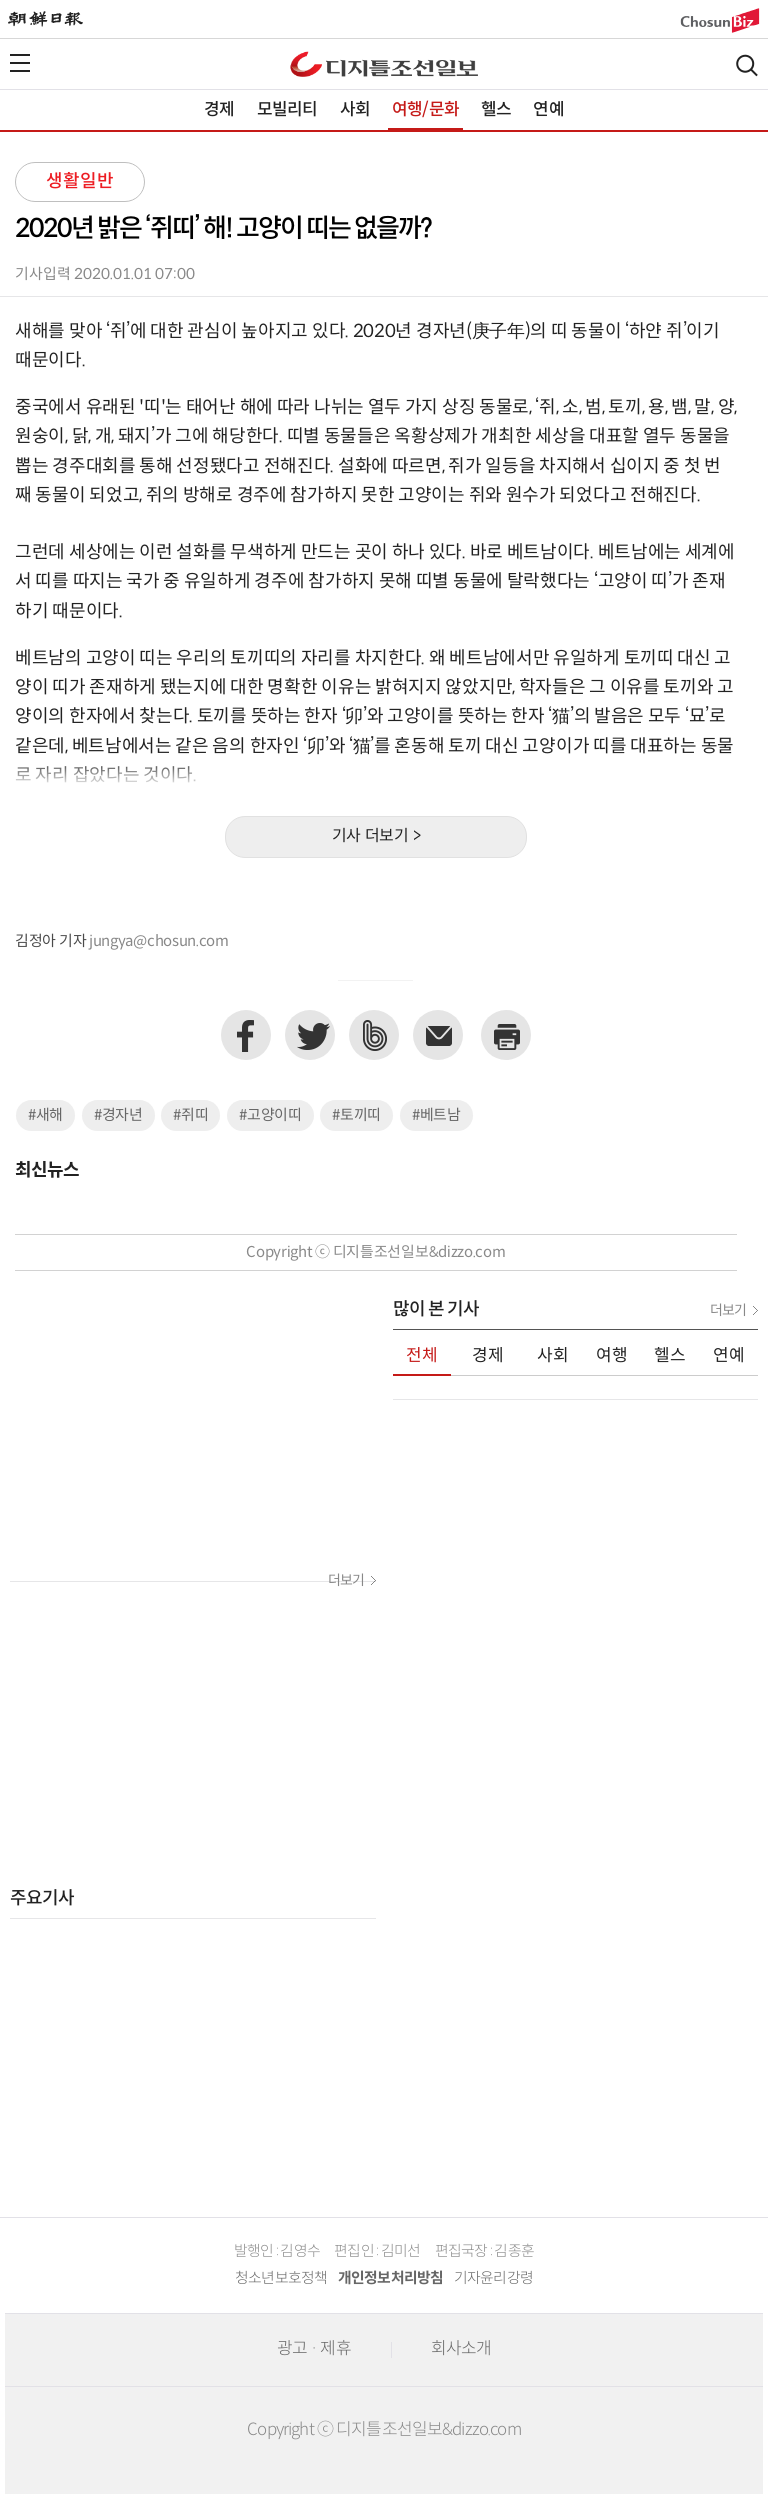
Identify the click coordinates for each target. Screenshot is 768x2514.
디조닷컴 (384, 64)
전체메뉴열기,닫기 (20, 63)
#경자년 (118, 1115)
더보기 (346, 1581)
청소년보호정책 (281, 2278)
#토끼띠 (356, 1115)
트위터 (310, 1035)
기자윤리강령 (494, 2278)
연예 (548, 110)
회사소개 (461, 2349)
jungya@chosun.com (159, 941)
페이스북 (246, 1035)
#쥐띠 (190, 1115)
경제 (219, 110)
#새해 (45, 1115)
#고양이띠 (270, 1115)
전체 (422, 1356)
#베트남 (436, 1115)
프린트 (506, 1035)
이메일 (438, 1035)
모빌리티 (287, 110)
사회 (355, 110)
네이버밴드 (374, 1035)
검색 (747, 65)
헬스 (496, 110)
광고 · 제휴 (314, 2349)
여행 (612, 1356)
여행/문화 (425, 110)
